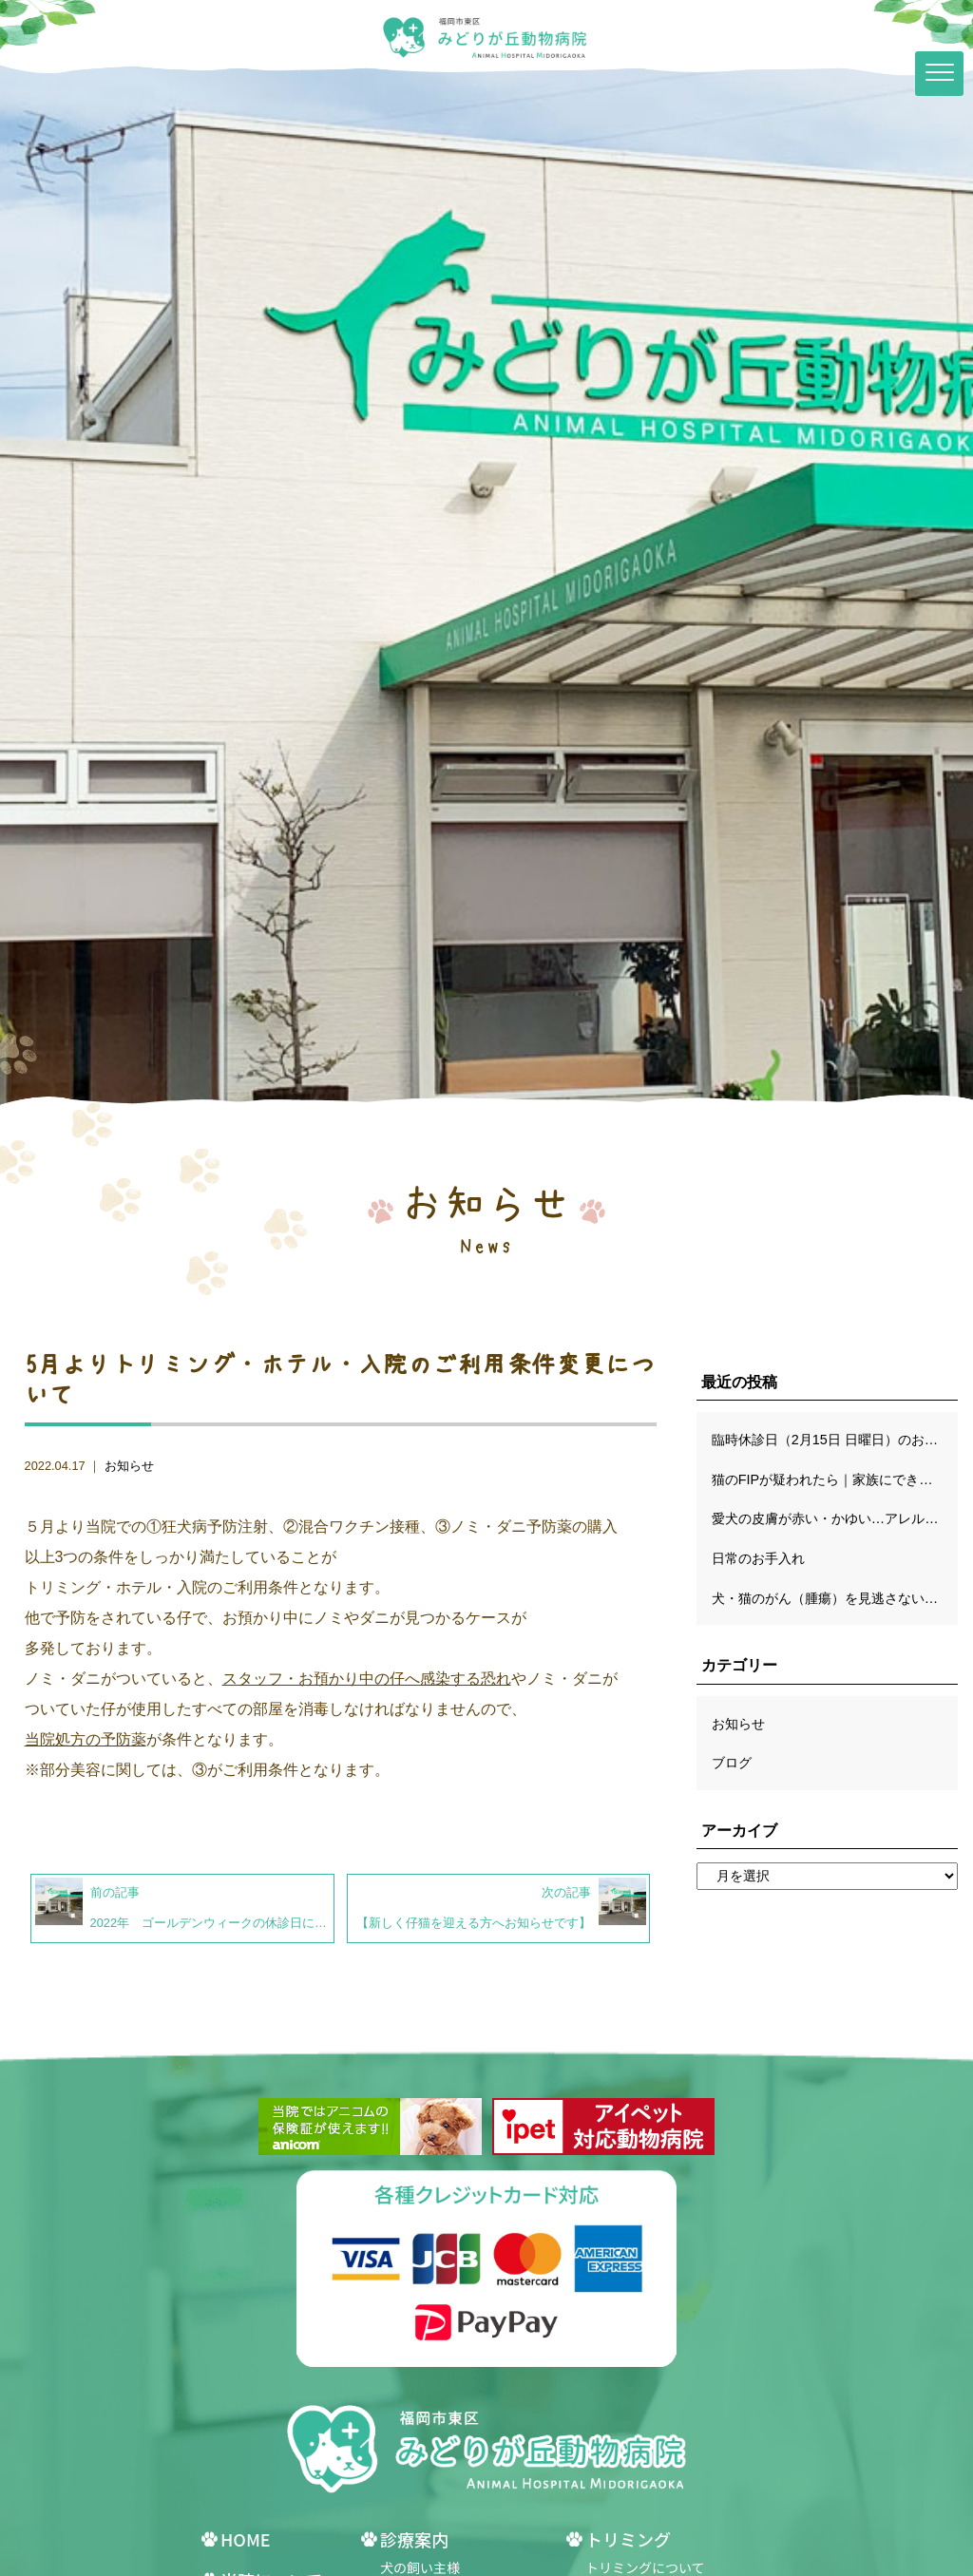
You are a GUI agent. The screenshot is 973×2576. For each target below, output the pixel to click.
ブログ (732, 1762)
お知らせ (129, 1466)
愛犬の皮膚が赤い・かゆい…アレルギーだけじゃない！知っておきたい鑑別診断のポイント (835, 1518)
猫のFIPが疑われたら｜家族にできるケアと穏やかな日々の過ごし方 (835, 1479)
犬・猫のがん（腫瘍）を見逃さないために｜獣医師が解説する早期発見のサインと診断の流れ (835, 1598)
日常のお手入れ (758, 1558)
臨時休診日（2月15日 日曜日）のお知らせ (835, 1439)
